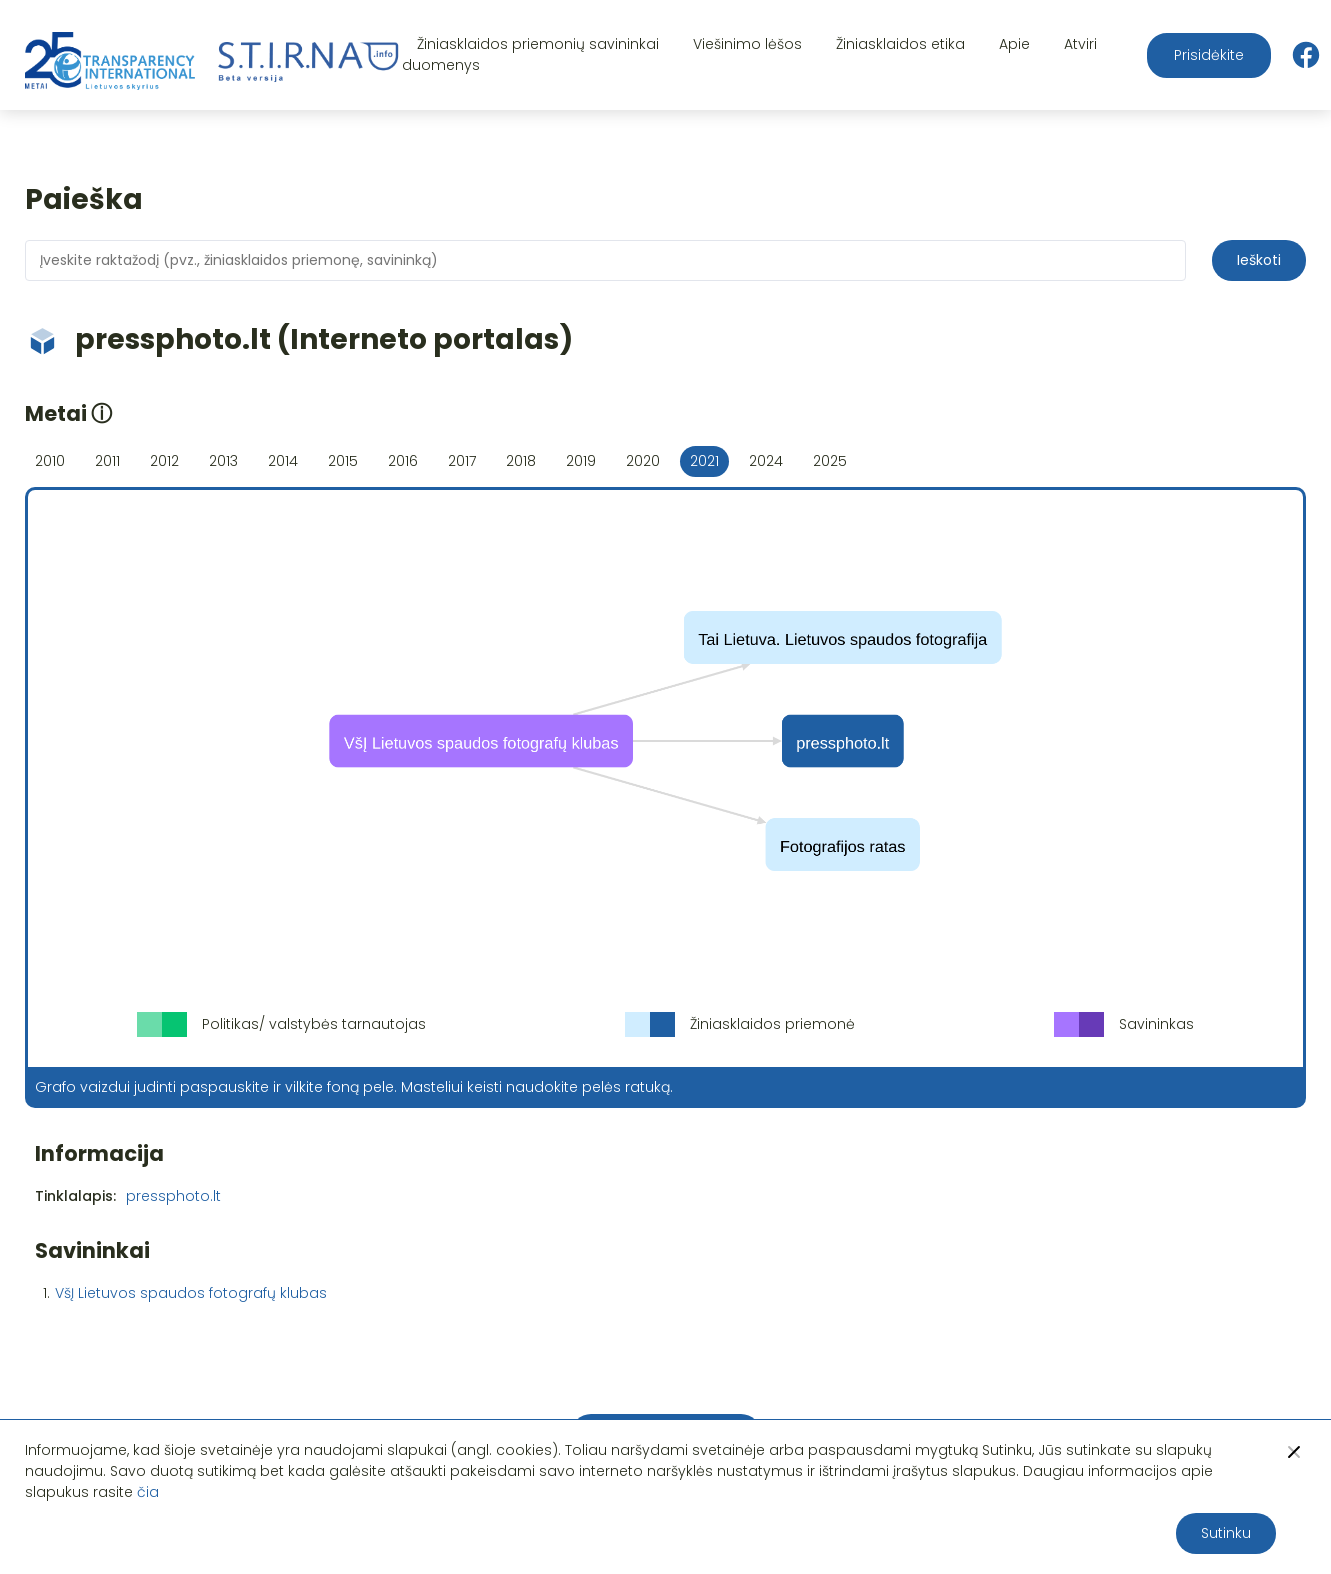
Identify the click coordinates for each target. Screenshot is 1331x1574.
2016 (403, 461)
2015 (343, 461)
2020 (643, 461)
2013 (223, 461)
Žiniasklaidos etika (900, 44)
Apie (1014, 44)
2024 (766, 461)
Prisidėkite (1209, 55)
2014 (283, 461)
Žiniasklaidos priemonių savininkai (538, 44)
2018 (521, 461)
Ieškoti (1259, 260)
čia (148, 1492)
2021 (704, 461)
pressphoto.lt (173, 1196)
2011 (107, 461)
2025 (830, 461)
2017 (462, 461)
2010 (50, 461)
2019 (581, 461)
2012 (164, 461)
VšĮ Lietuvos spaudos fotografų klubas (191, 1293)
